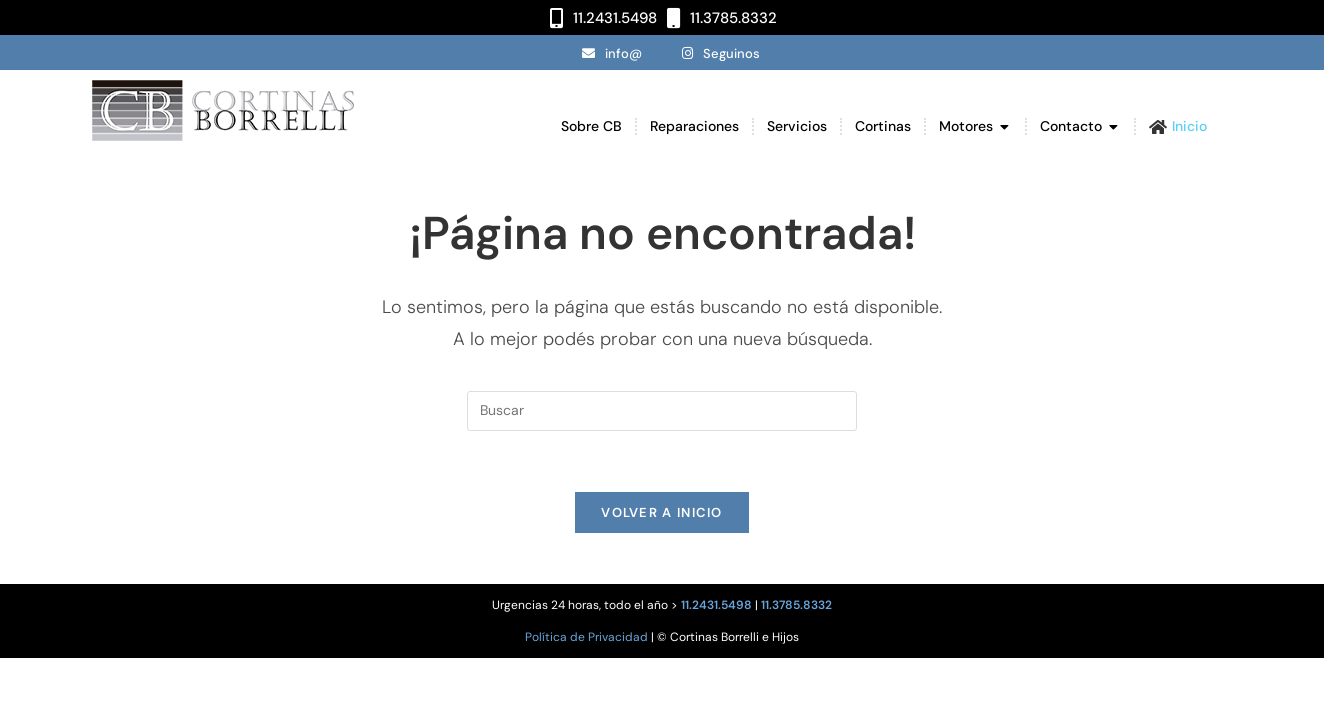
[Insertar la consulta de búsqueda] (662, 411)
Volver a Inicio (662, 512)
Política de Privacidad (586, 637)
